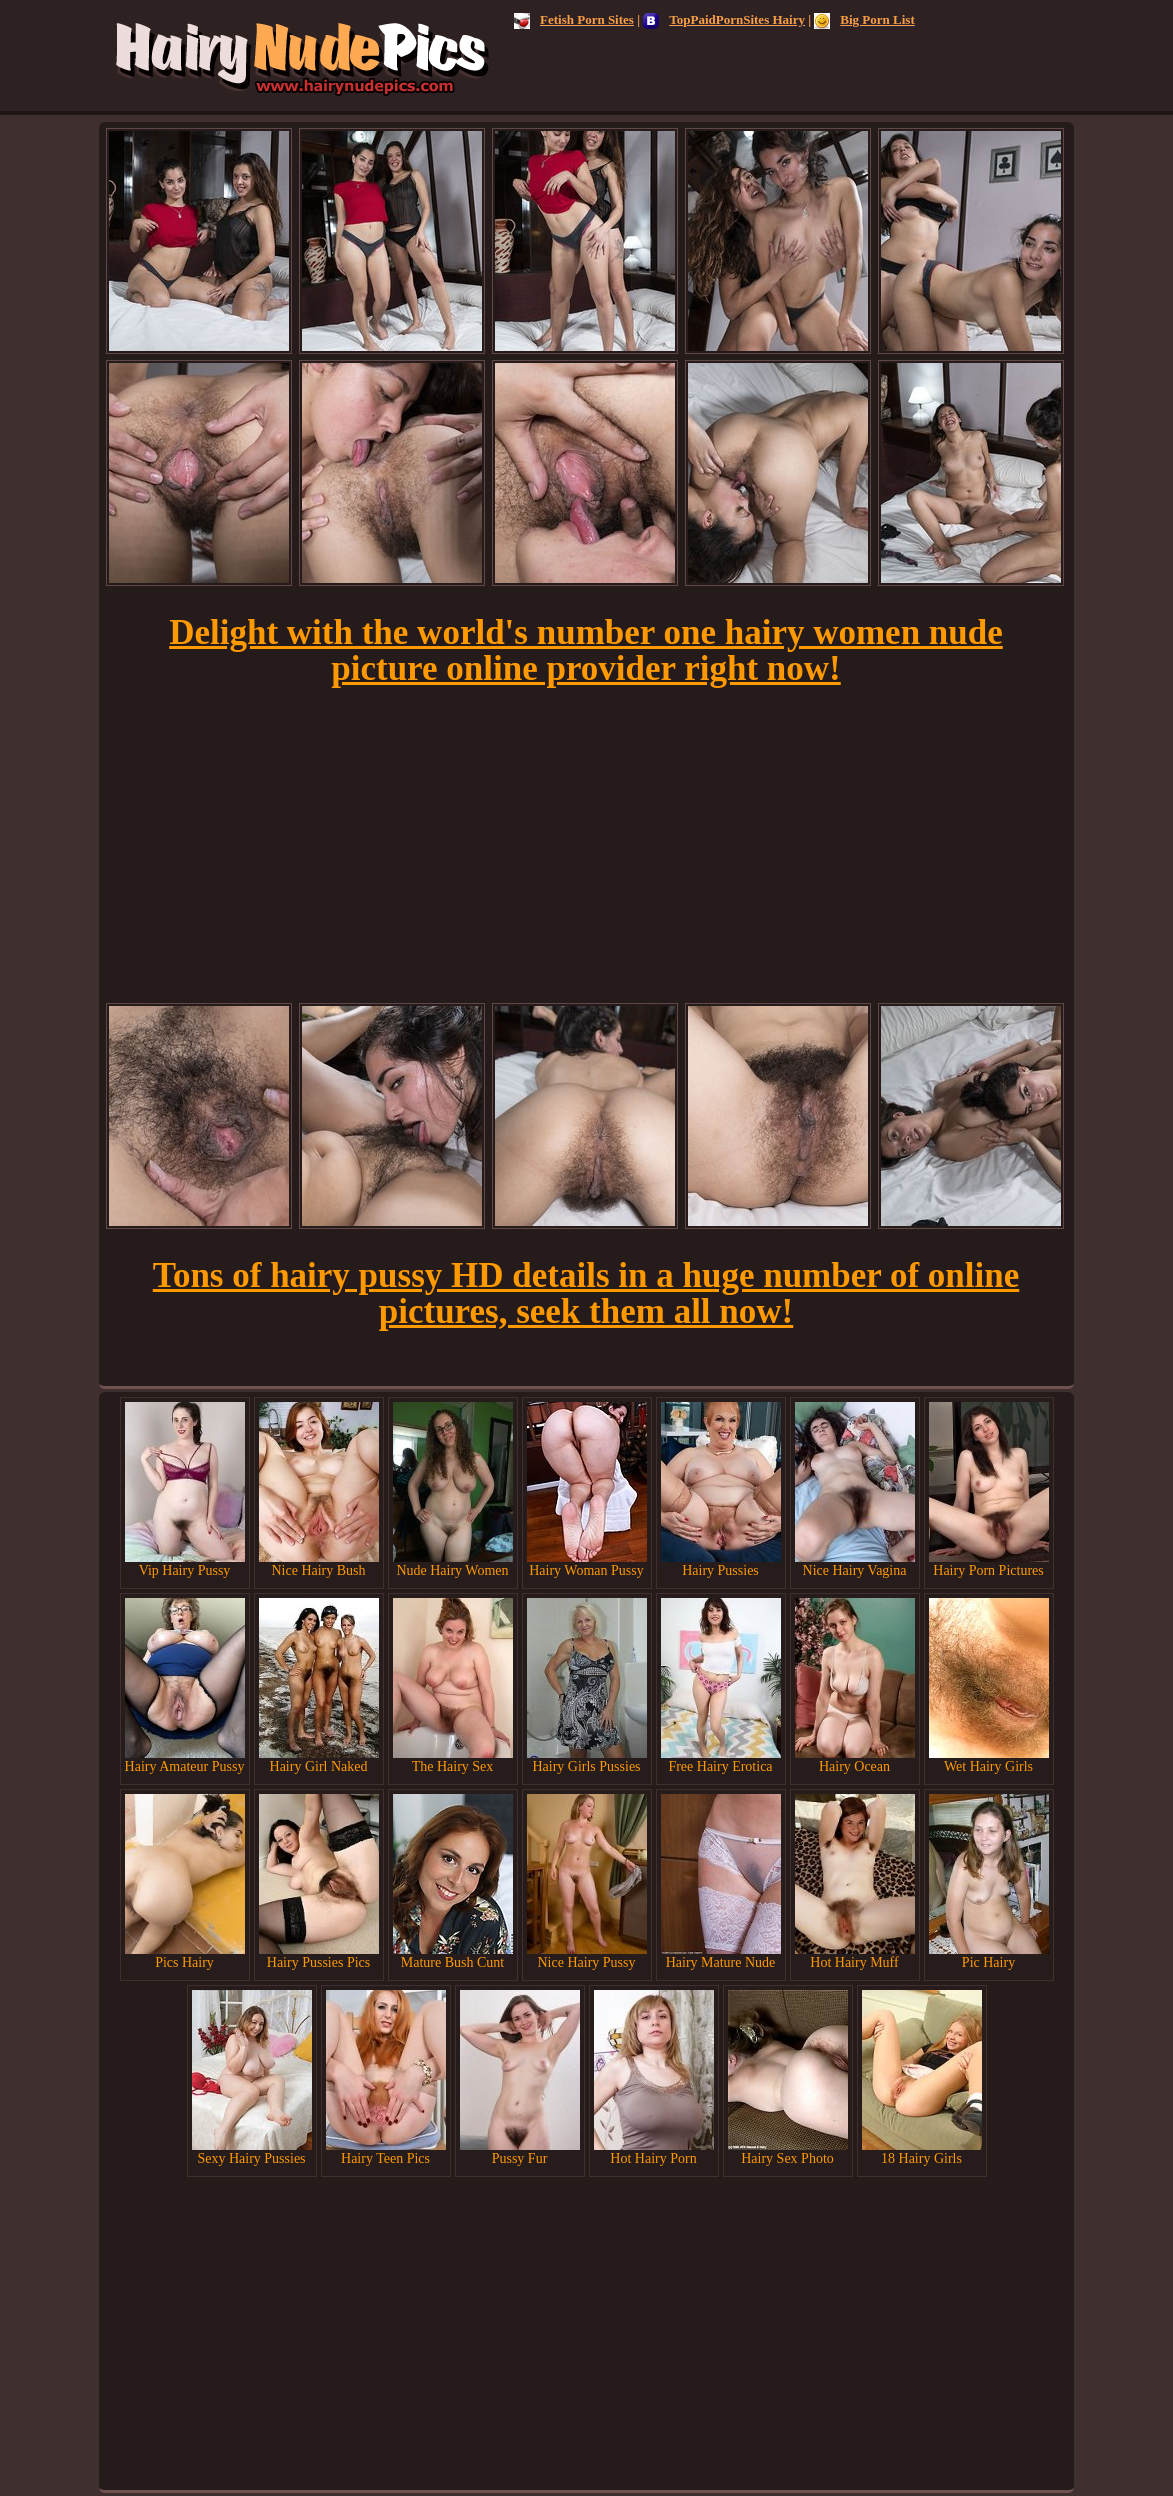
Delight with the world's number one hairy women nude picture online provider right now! (586, 650)
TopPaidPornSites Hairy (724, 19)
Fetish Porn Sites (574, 19)
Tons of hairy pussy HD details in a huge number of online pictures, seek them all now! (586, 1293)
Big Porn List (864, 19)
